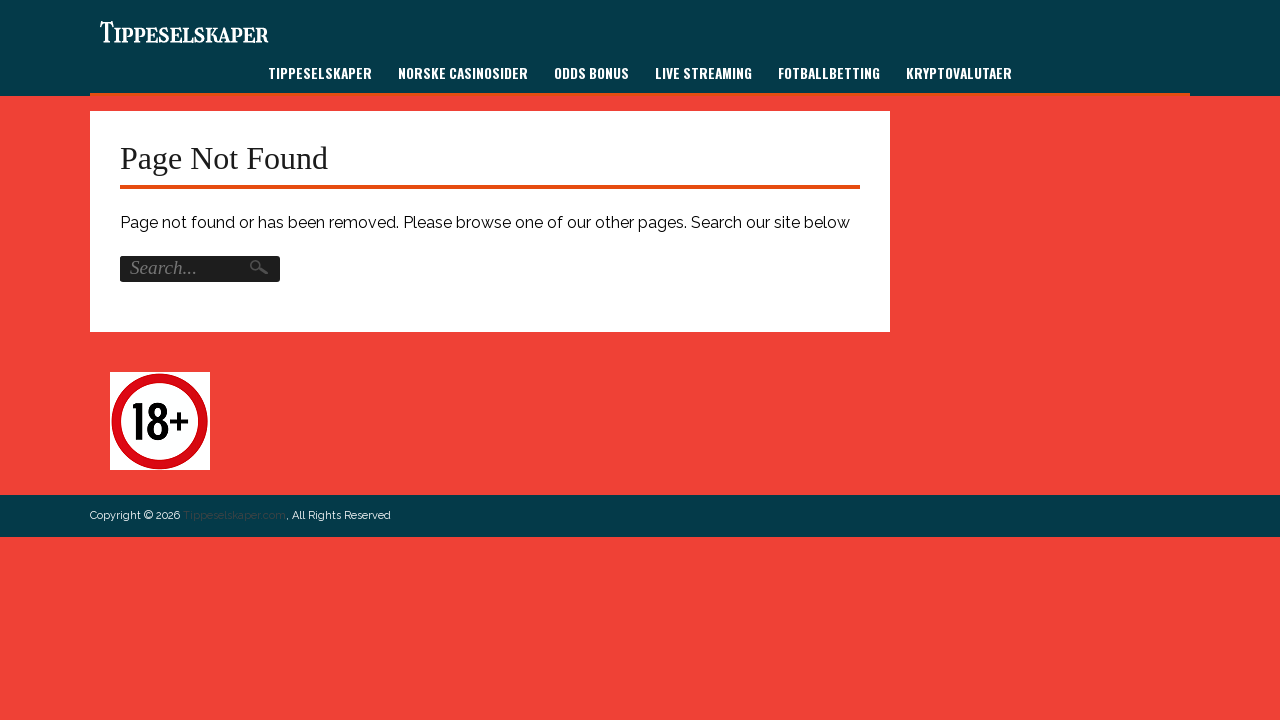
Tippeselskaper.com (234, 515)
